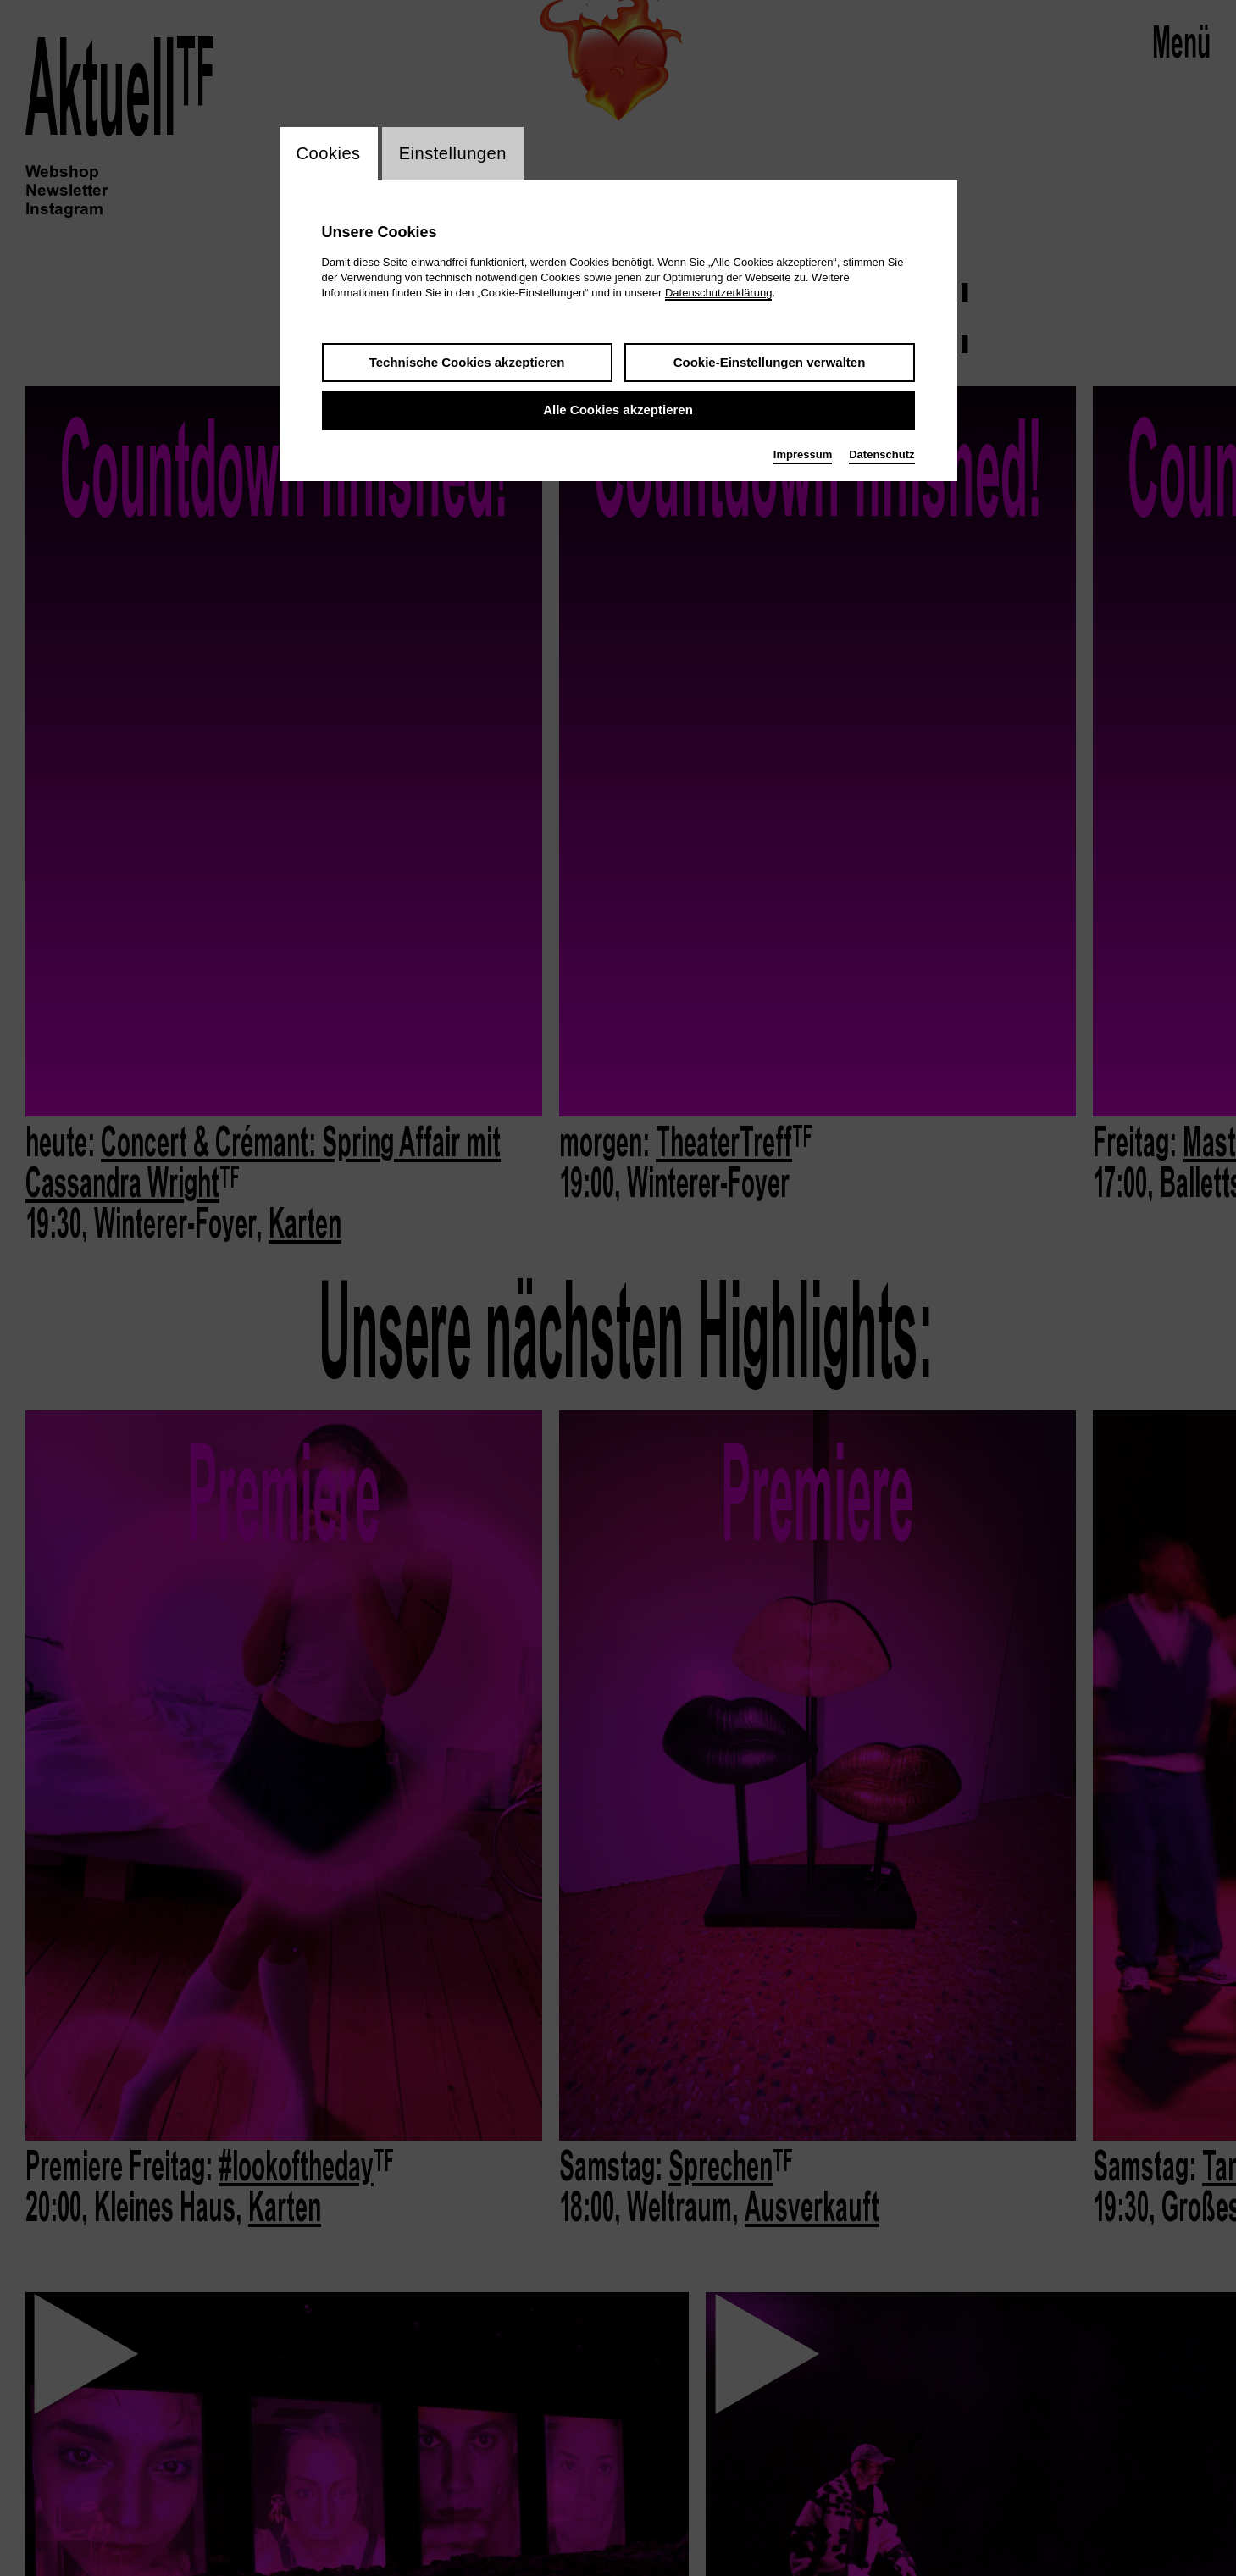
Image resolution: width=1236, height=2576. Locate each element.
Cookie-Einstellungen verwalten (769, 364)
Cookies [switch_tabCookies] (332, 154)
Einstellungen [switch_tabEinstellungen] (463, 154)
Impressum (802, 456)
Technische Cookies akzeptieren (467, 364)
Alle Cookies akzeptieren (618, 412)
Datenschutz (881, 456)
